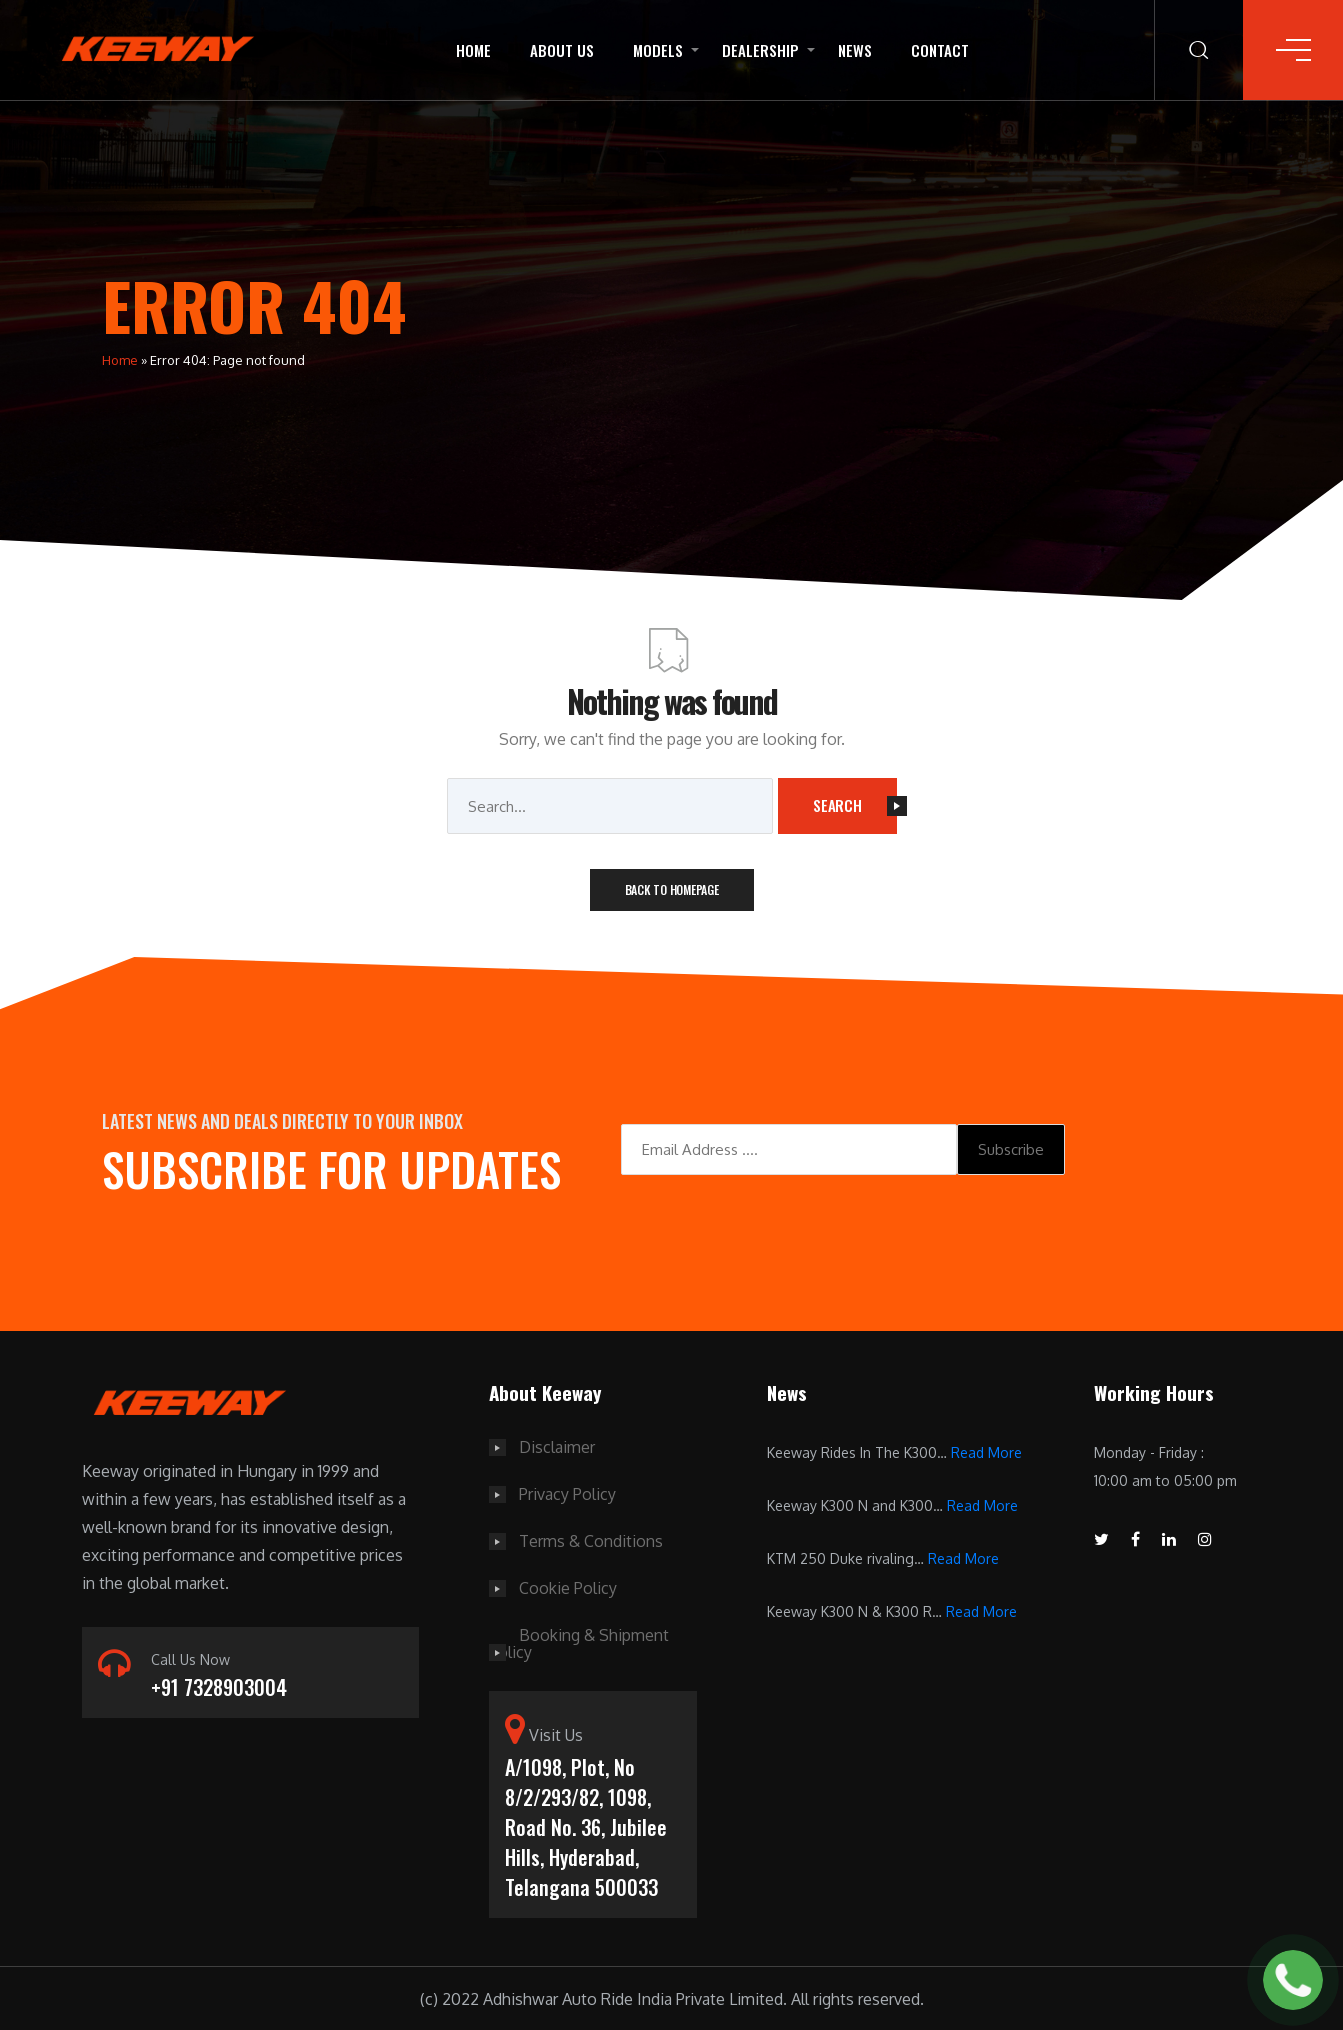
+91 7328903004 (219, 1688)
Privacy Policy (567, 1493)
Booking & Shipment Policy (579, 1639)
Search (855, 805)
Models (658, 50)
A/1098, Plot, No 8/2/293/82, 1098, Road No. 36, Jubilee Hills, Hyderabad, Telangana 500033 (586, 1824)
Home (473, 50)
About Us (562, 50)
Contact (940, 50)
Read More (986, 1452)
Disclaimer (557, 1447)
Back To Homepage (672, 889)
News (855, 50)
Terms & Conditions (591, 1539)
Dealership (760, 50)
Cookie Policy (568, 1585)
